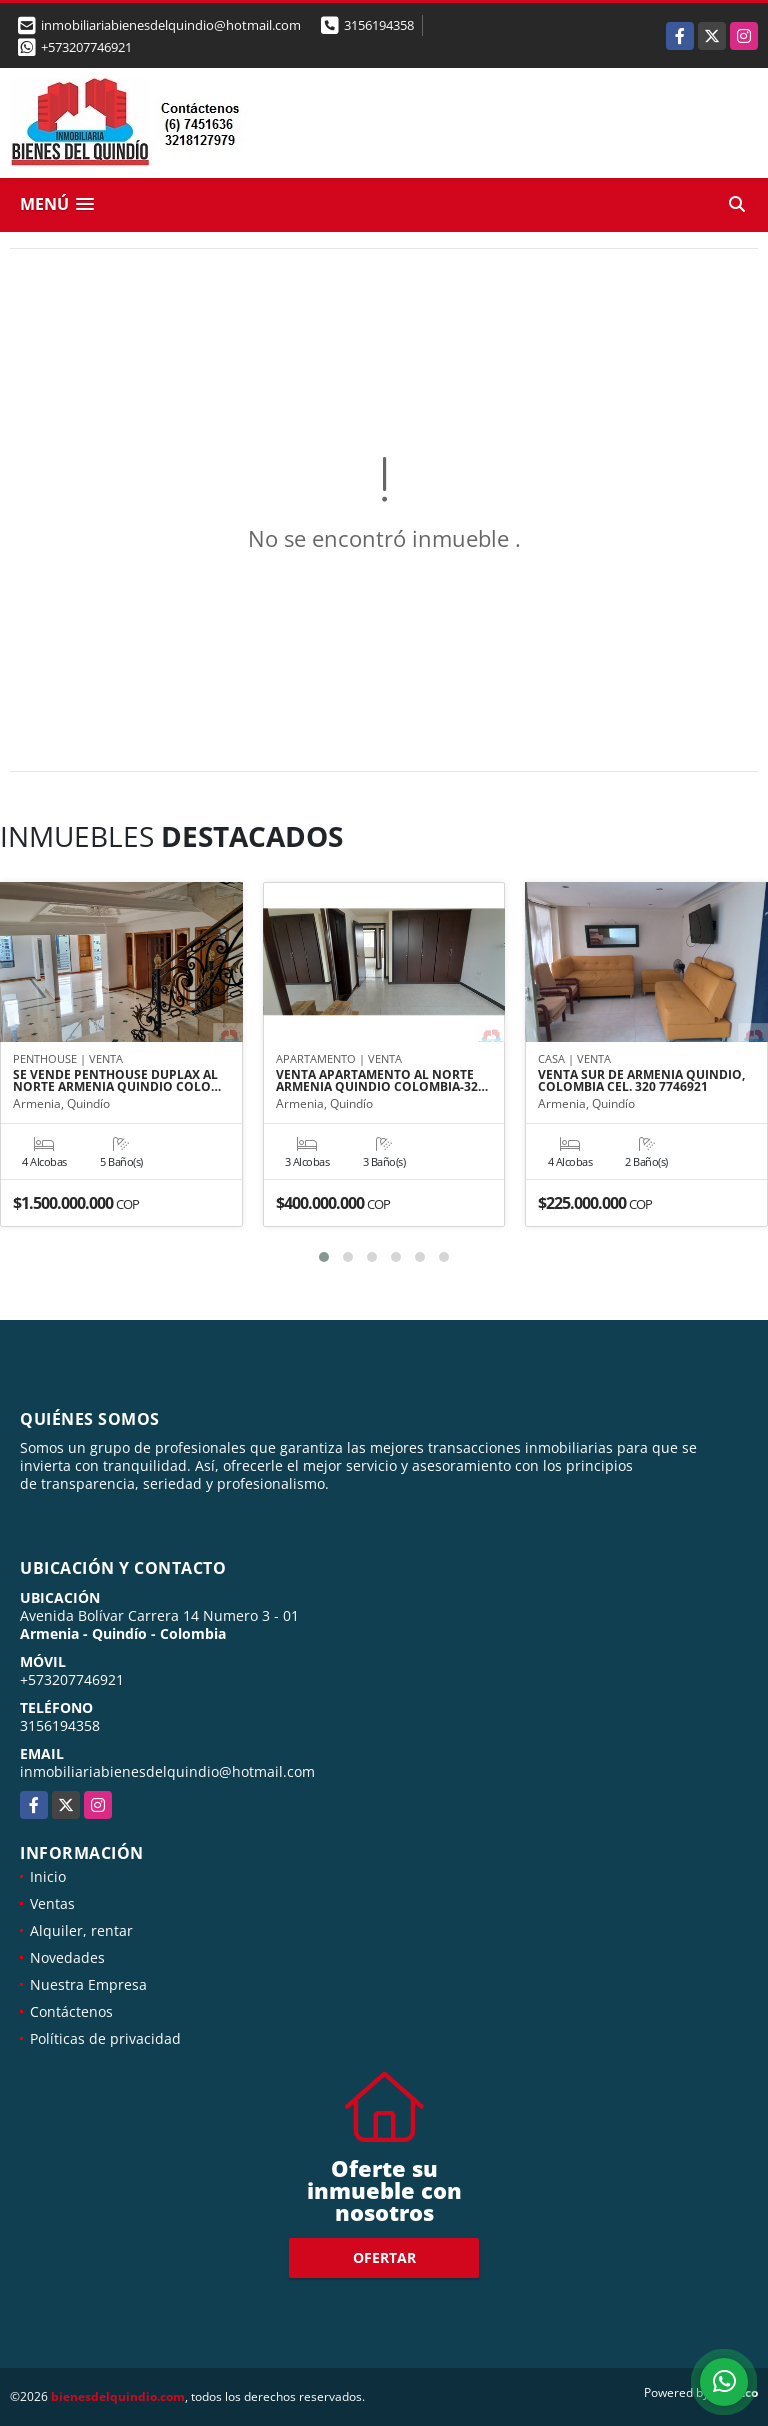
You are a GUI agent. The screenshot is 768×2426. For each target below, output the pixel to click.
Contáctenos (71, 2011)
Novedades (67, 1957)
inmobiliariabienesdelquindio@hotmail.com (167, 1771)
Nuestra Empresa (88, 1984)
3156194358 (379, 25)
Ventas (52, 1903)
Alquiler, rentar (81, 1930)
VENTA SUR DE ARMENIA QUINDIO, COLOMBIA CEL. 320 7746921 (641, 1081)
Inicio (48, 1876)
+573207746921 (86, 47)
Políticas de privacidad (105, 2038)
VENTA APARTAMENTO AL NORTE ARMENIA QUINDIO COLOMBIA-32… (382, 1081)
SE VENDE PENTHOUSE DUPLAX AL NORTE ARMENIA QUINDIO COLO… (117, 1081)
